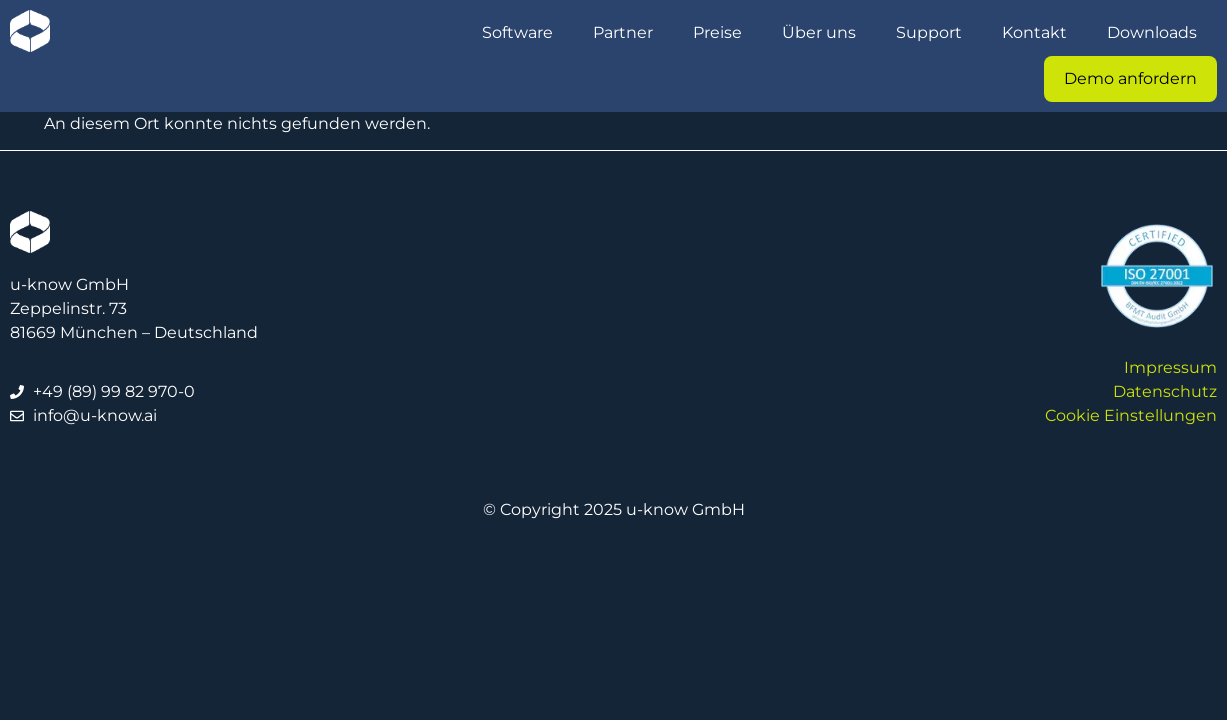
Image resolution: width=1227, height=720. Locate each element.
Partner (623, 32)
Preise (717, 32)
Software (517, 32)
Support (929, 32)
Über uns (819, 32)
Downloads (1152, 32)
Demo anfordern (1130, 78)
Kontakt (1034, 32)
